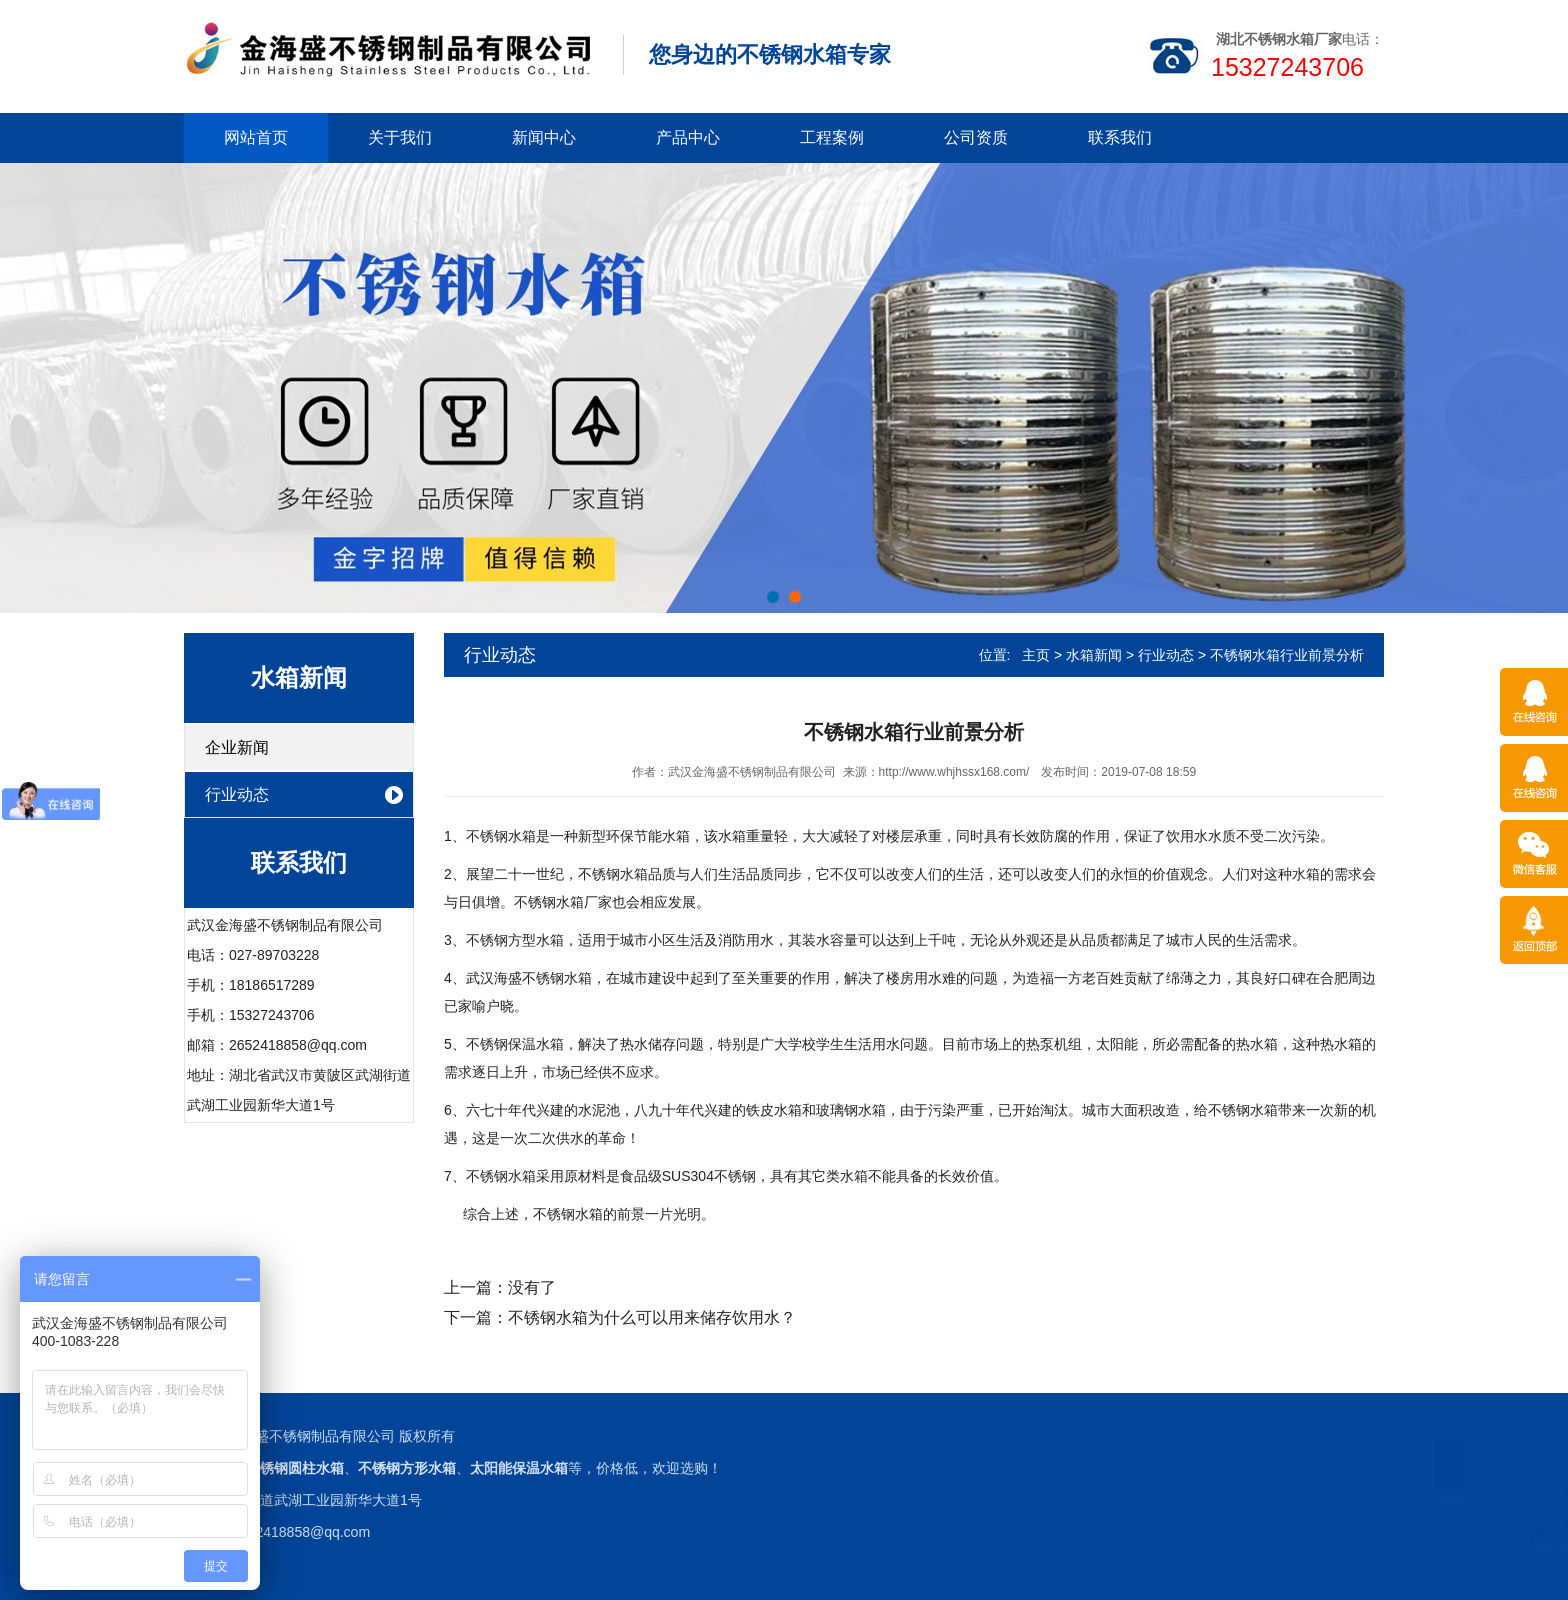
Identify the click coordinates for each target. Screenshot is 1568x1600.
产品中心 (688, 137)
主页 (1036, 655)
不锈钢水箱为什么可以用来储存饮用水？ (652, 1317)
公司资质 (976, 137)
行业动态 (237, 794)
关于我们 (400, 137)
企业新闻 (237, 747)
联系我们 (1120, 137)
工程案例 (832, 137)
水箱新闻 (1094, 655)
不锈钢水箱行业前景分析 (1287, 655)
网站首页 (256, 137)
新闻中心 (544, 137)
